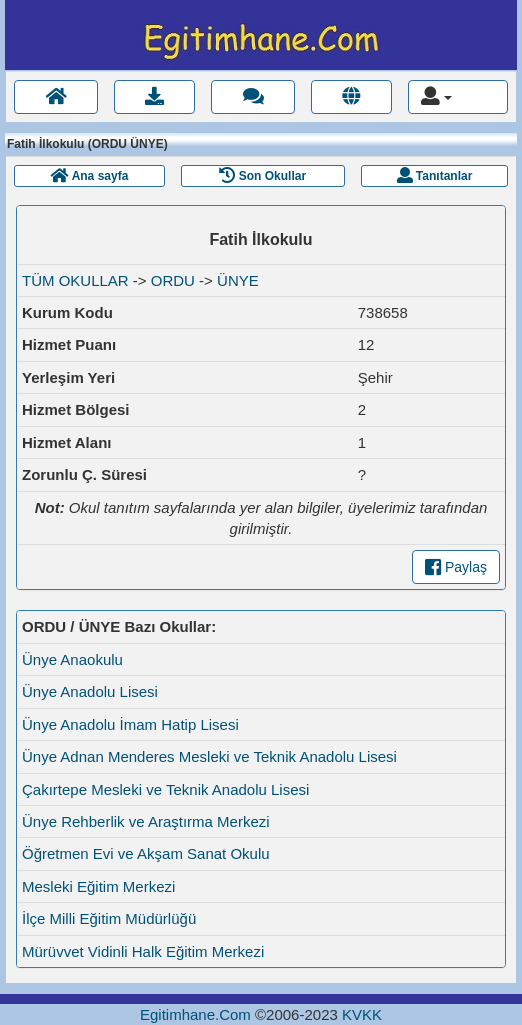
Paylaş (456, 567)
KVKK (362, 1014)
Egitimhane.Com (195, 1014)
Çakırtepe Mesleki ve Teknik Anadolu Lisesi (165, 789)
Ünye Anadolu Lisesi (90, 691)
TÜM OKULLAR (75, 280)
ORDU (173, 280)
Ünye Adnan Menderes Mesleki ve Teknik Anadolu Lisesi (209, 756)
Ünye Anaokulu (72, 659)
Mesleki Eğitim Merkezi (98, 886)
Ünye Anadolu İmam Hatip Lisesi (130, 724)
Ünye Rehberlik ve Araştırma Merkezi (146, 821)
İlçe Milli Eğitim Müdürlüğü (109, 918)
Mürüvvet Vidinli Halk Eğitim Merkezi (143, 951)
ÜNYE (238, 280)
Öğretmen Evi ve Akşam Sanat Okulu (146, 853)
